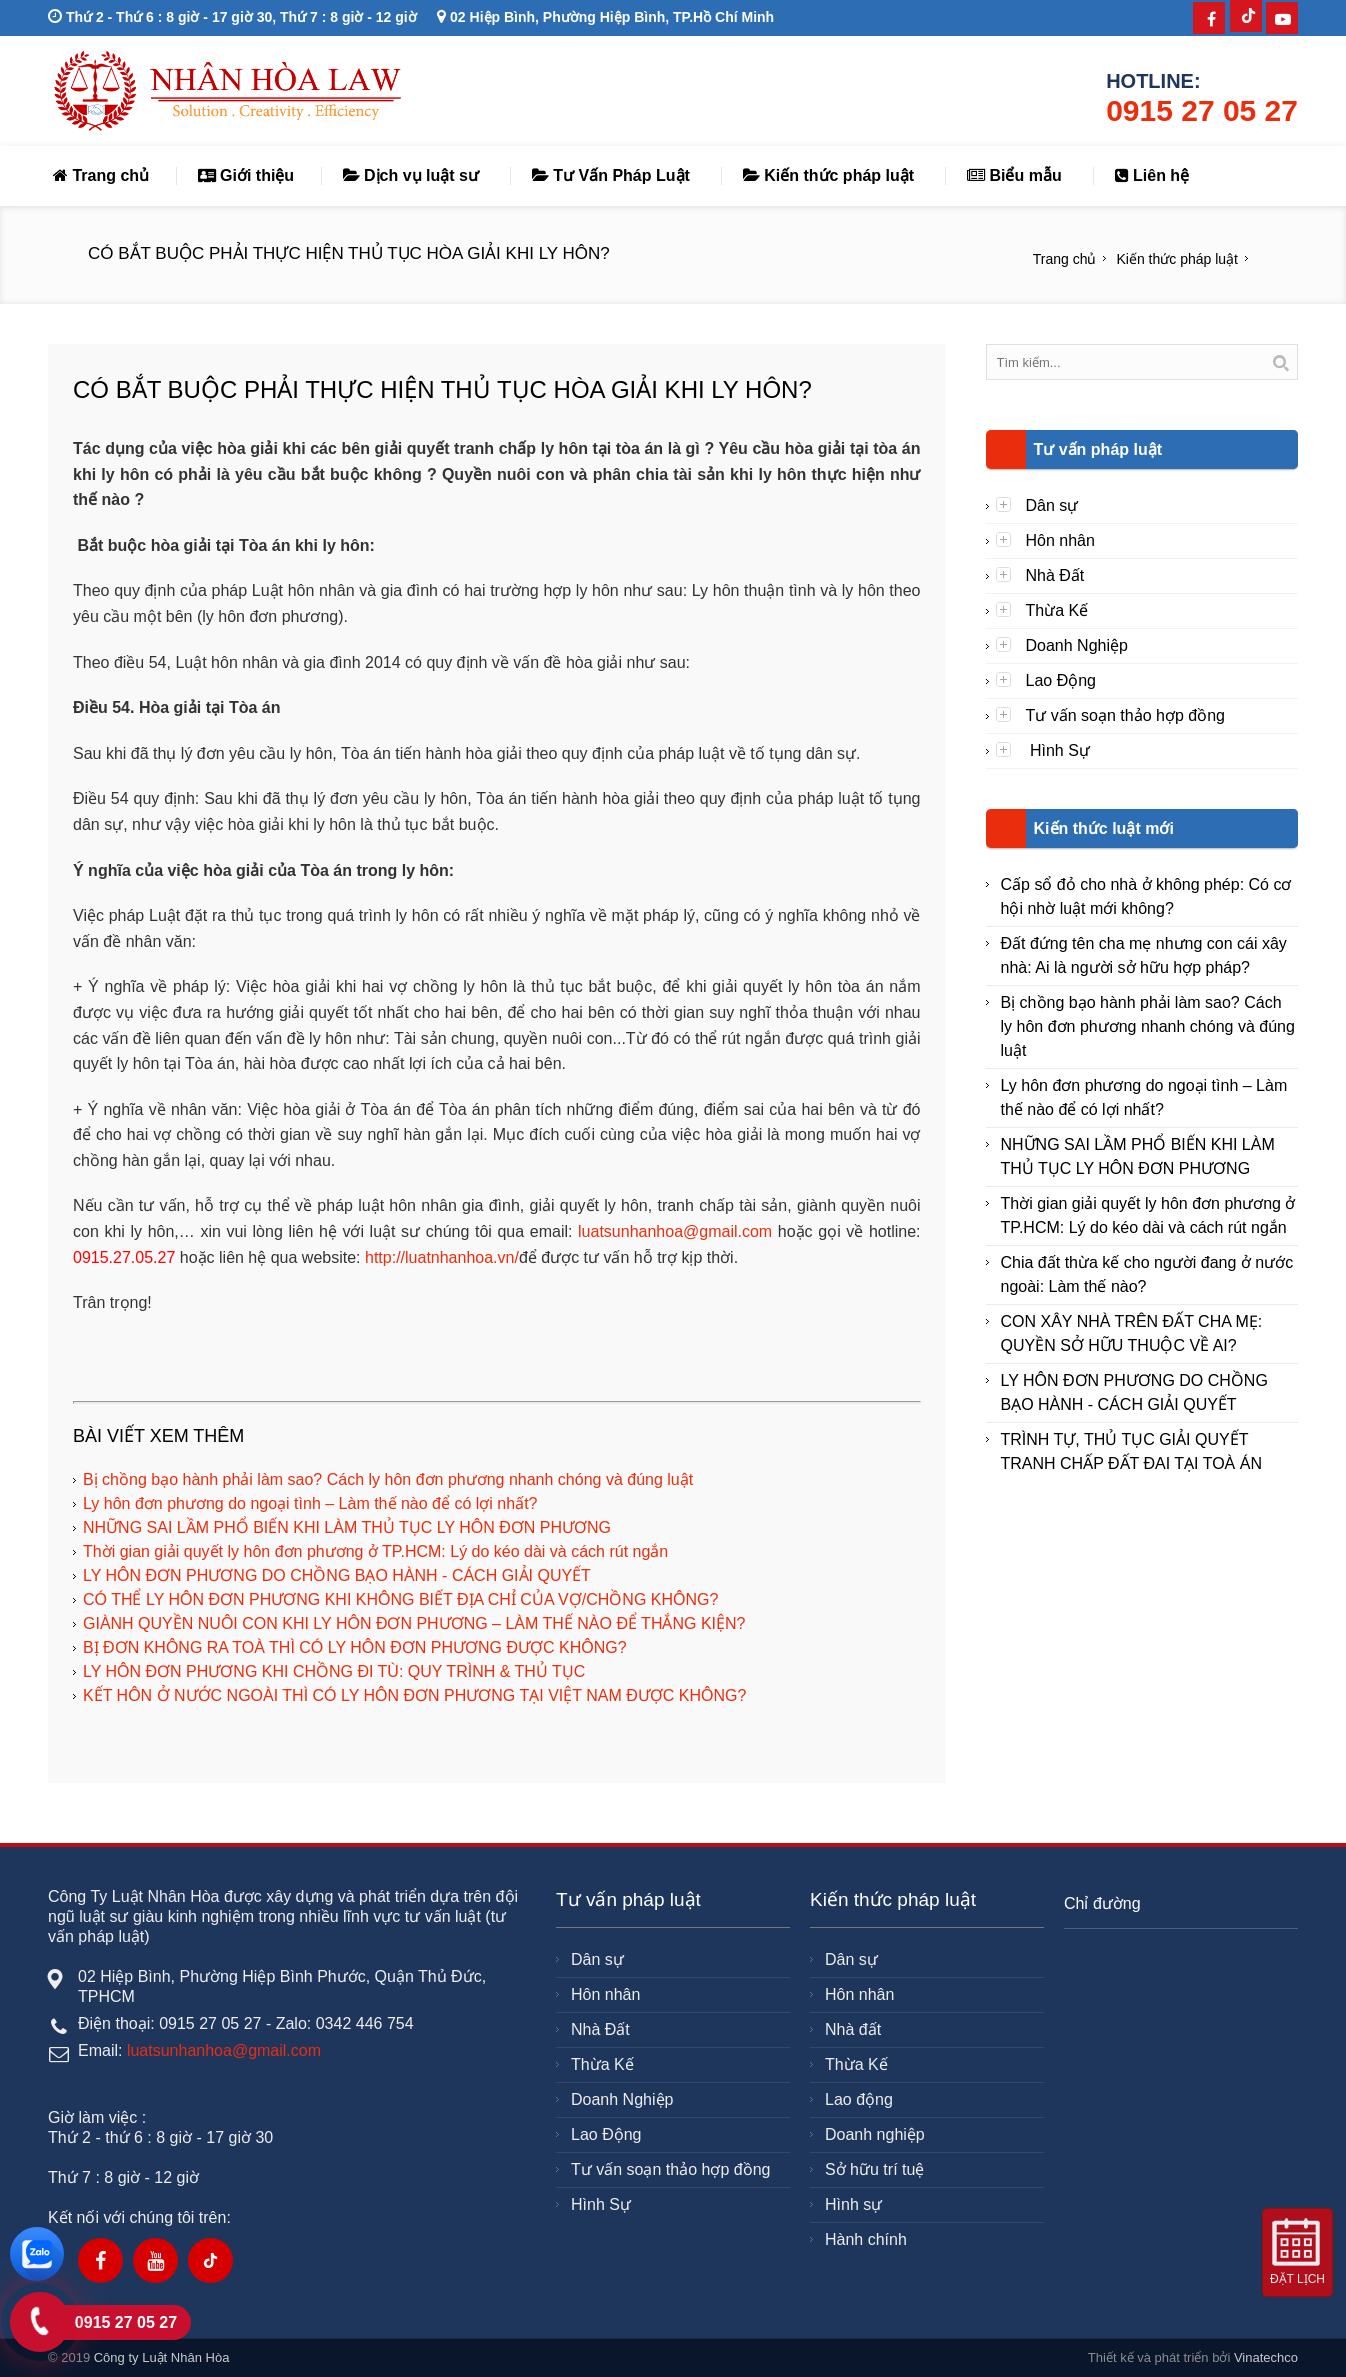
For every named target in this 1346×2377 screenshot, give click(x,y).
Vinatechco (1266, 2357)
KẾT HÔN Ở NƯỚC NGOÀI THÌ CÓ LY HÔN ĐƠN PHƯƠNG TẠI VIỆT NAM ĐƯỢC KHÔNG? (414, 1695)
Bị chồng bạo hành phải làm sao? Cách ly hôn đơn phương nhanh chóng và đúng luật (388, 1479)
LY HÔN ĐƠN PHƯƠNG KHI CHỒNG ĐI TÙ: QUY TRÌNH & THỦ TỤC (334, 1671)
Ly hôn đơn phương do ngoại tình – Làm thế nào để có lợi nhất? (310, 1503)
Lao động (859, 2099)
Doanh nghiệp (875, 2134)
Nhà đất (853, 2029)
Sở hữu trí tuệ (874, 2169)
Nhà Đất (1055, 575)
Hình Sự (1058, 750)
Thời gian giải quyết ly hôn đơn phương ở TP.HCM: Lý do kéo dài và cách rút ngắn (375, 1551)
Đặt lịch (1297, 2279)
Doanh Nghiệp (1077, 645)
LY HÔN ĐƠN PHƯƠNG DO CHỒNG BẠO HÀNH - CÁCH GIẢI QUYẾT (337, 1575)
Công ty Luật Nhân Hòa (162, 2357)
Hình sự (853, 2204)
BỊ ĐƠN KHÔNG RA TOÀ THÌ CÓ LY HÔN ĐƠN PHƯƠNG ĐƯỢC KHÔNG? (355, 1647)
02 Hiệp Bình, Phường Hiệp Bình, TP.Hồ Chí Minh (605, 17)
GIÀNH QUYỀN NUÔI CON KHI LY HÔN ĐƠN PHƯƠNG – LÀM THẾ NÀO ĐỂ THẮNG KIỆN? (414, 1623)
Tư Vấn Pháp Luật (611, 175)
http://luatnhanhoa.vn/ (442, 1257)
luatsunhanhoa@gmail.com (675, 1231)
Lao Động (1061, 680)
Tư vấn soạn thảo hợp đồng (1125, 715)
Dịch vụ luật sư (411, 175)
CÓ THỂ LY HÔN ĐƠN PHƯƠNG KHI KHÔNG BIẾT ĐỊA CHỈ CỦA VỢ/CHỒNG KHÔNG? (400, 1599)
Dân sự (1052, 505)
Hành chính (866, 2239)
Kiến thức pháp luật (828, 175)
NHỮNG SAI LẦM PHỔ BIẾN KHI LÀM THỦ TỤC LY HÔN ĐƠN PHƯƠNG (347, 1527)
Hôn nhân (1060, 540)
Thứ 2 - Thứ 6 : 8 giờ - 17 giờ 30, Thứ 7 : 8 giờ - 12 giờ (232, 17)
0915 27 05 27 (1202, 110)
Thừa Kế (1057, 610)
